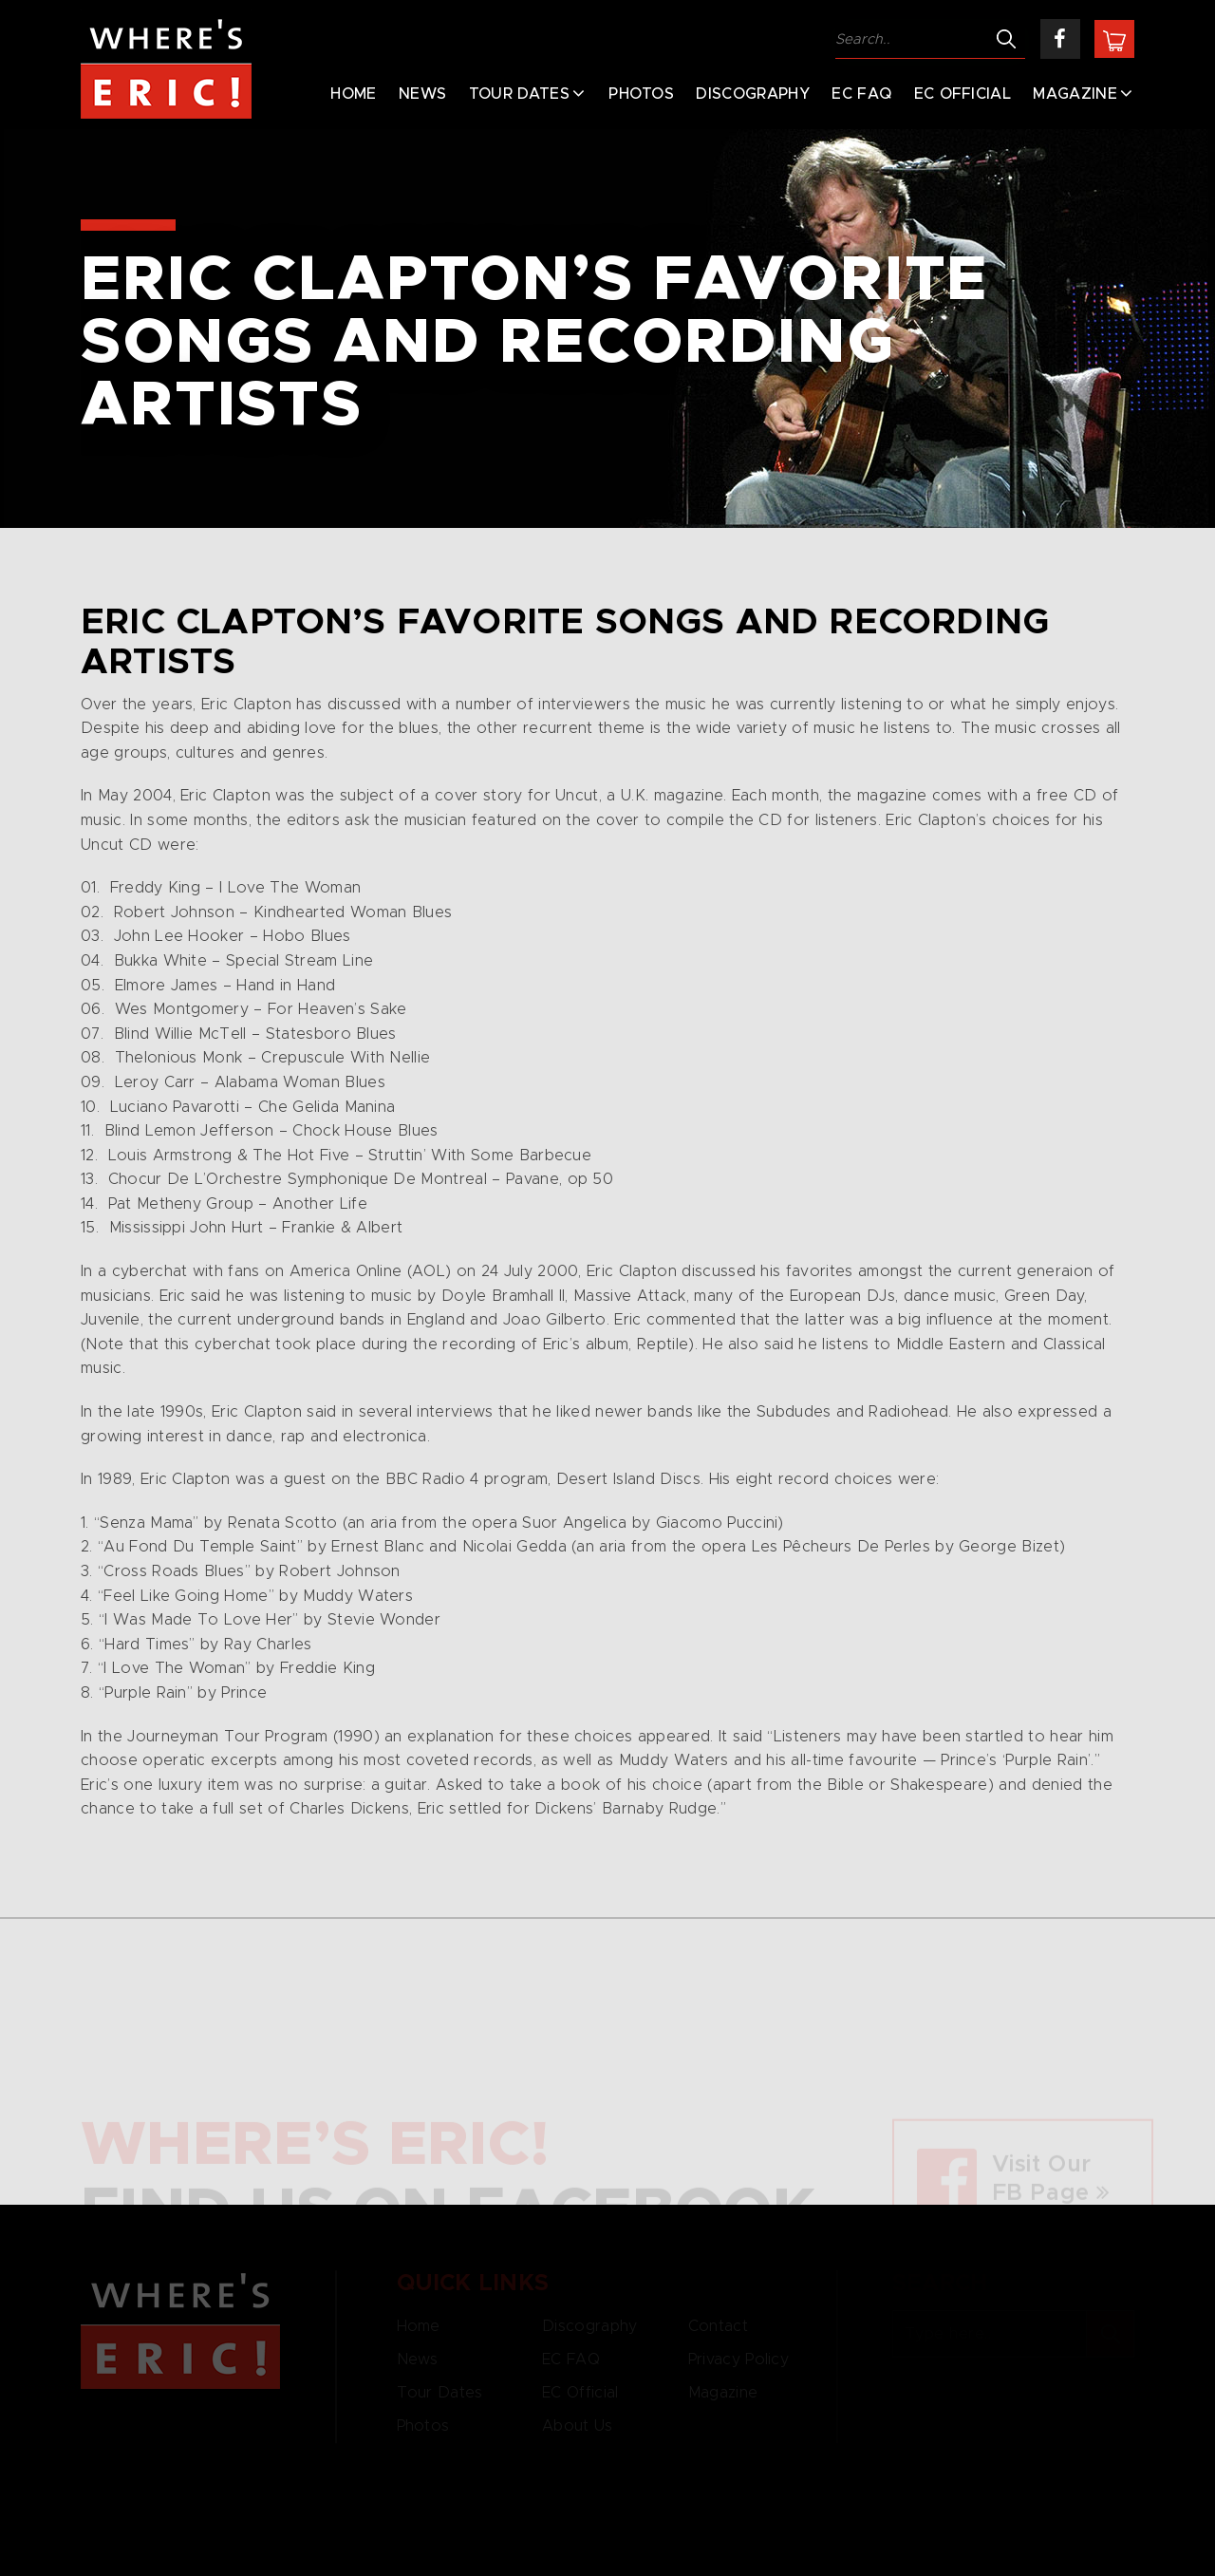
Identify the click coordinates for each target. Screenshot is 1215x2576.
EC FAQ (861, 94)
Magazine (1075, 94)
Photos (641, 94)
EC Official (963, 94)
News (422, 94)
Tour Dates (519, 94)
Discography (753, 94)
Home (353, 94)
